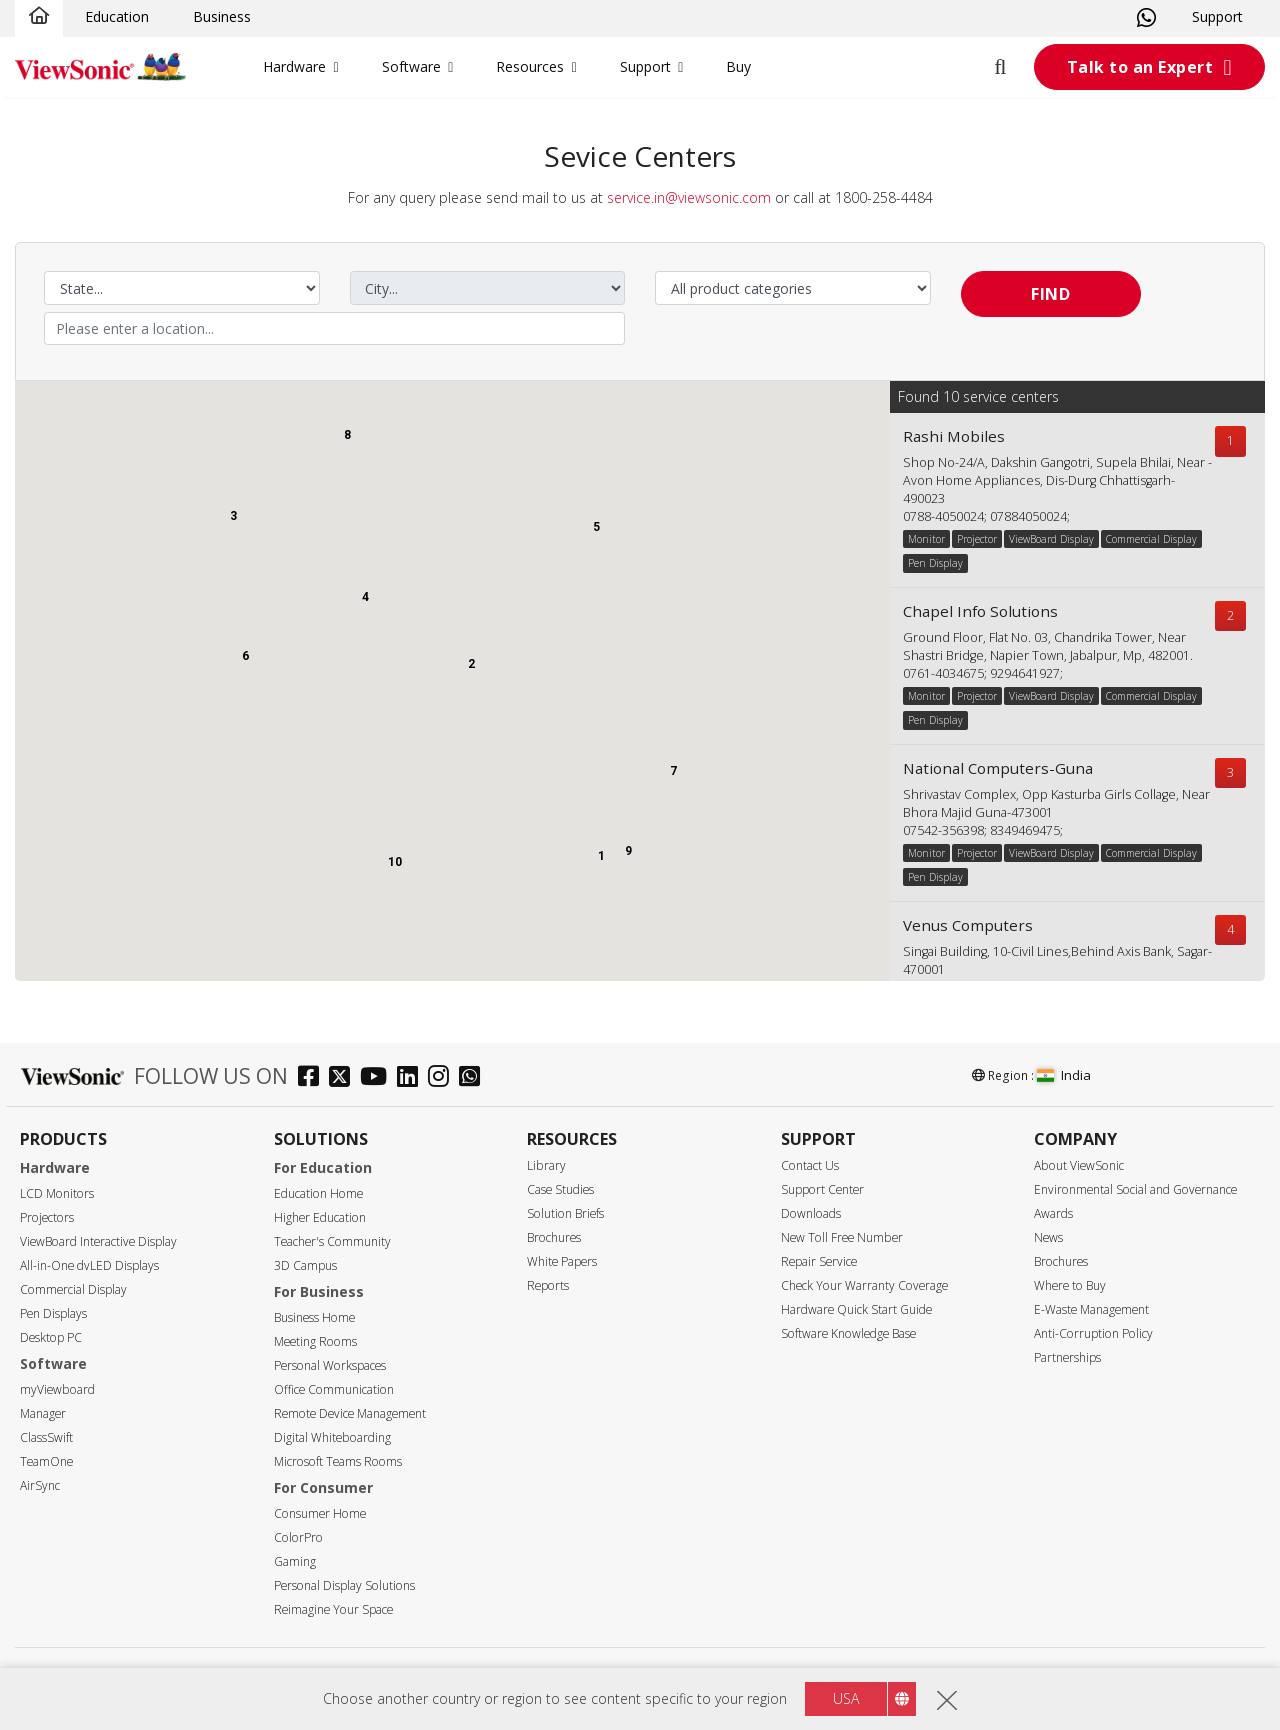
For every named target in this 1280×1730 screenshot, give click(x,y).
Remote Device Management (350, 1413)
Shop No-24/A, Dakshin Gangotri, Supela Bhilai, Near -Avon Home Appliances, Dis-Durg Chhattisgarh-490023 (1057, 480)
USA (846, 1698)
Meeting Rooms (315, 1341)
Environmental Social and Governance (1135, 1189)
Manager (43, 1413)
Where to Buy (1070, 1285)
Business (222, 16)
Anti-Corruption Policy (1093, 1333)
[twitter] (344, 1078)
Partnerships (1067, 1357)
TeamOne (46, 1461)
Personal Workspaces (330, 1365)
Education (117, 16)
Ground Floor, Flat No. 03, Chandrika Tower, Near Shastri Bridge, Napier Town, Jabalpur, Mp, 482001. (1048, 646)
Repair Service (819, 1261)
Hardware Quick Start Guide (856, 1309)
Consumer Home (320, 1513)
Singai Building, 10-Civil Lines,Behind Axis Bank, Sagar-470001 (1057, 960)
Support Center (822, 1189)
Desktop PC (51, 1337)
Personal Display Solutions (344, 1585)
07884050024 (1028, 516)
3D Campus (305, 1265)
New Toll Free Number (842, 1237)
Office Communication (334, 1389)
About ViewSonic (1079, 1165)
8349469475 (1025, 830)
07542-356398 (943, 830)
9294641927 (1025, 673)
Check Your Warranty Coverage (864, 1285)
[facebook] (313, 1078)
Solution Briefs (565, 1213)
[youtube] (378, 1078)
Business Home (314, 1317)
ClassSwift (46, 1437)
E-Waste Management (1091, 1309)
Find (1050, 294)
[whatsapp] (474, 1078)
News (1048, 1237)
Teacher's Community (332, 1241)
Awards (1053, 1213)
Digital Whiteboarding (332, 1437)
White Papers (562, 1261)
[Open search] (1012, 67)
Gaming (295, 1561)
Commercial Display (73, 1289)
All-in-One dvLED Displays (89, 1265)
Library (546, 1165)
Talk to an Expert (1140, 67)
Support (1217, 16)
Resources (530, 66)
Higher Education (320, 1217)
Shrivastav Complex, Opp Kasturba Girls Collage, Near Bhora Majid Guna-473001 (1056, 803)
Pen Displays (53, 1313)
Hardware (294, 66)
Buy (738, 66)
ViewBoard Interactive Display (98, 1241)
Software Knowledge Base (848, 1333)
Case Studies (560, 1189)
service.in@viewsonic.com (689, 197)
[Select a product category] (793, 288)
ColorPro (298, 1537)
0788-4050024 (943, 516)
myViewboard (57, 1389)
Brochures (554, 1237)
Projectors (47, 1217)
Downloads (811, 1213)
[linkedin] (412, 1078)
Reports (548, 1285)
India (1064, 1075)
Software (411, 66)
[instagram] (443, 1078)
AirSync (40, 1485)
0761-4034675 (943, 673)
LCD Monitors (57, 1193)
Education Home (318, 1193)
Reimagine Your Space (333, 1609)
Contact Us (810, 1165)
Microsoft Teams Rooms (338, 1461)
